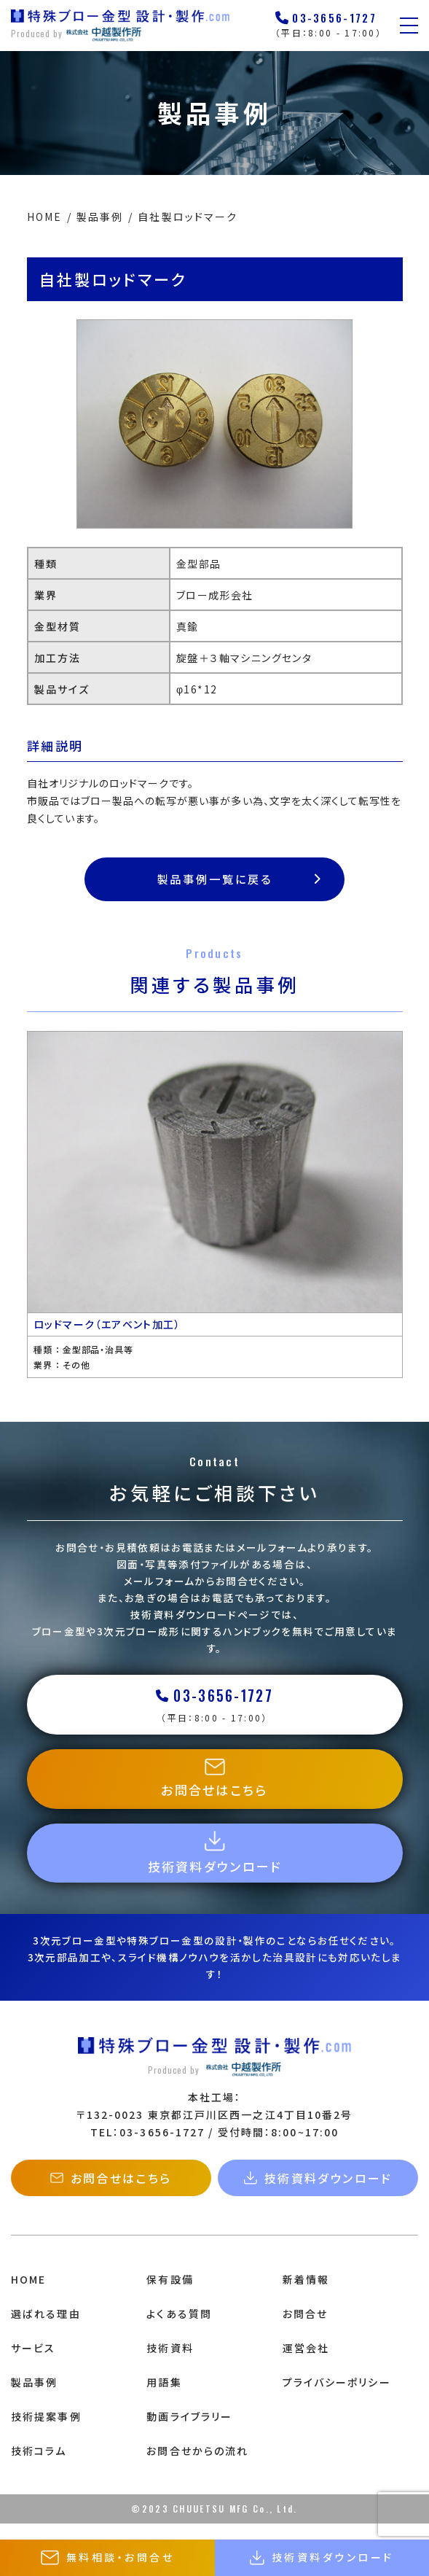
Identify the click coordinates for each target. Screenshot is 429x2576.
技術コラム (39, 2466)
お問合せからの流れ (197, 2466)
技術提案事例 (46, 2432)
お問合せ (305, 2329)
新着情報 (306, 2295)
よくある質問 (179, 2329)
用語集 (163, 2398)
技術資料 (169, 2364)
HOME (28, 2295)
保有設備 (169, 2295)
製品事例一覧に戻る (240, 879)
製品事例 (34, 2398)
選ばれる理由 (46, 2329)
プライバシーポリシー (337, 2398)
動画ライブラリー (189, 2432)
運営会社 (306, 2364)
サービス (33, 2364)
